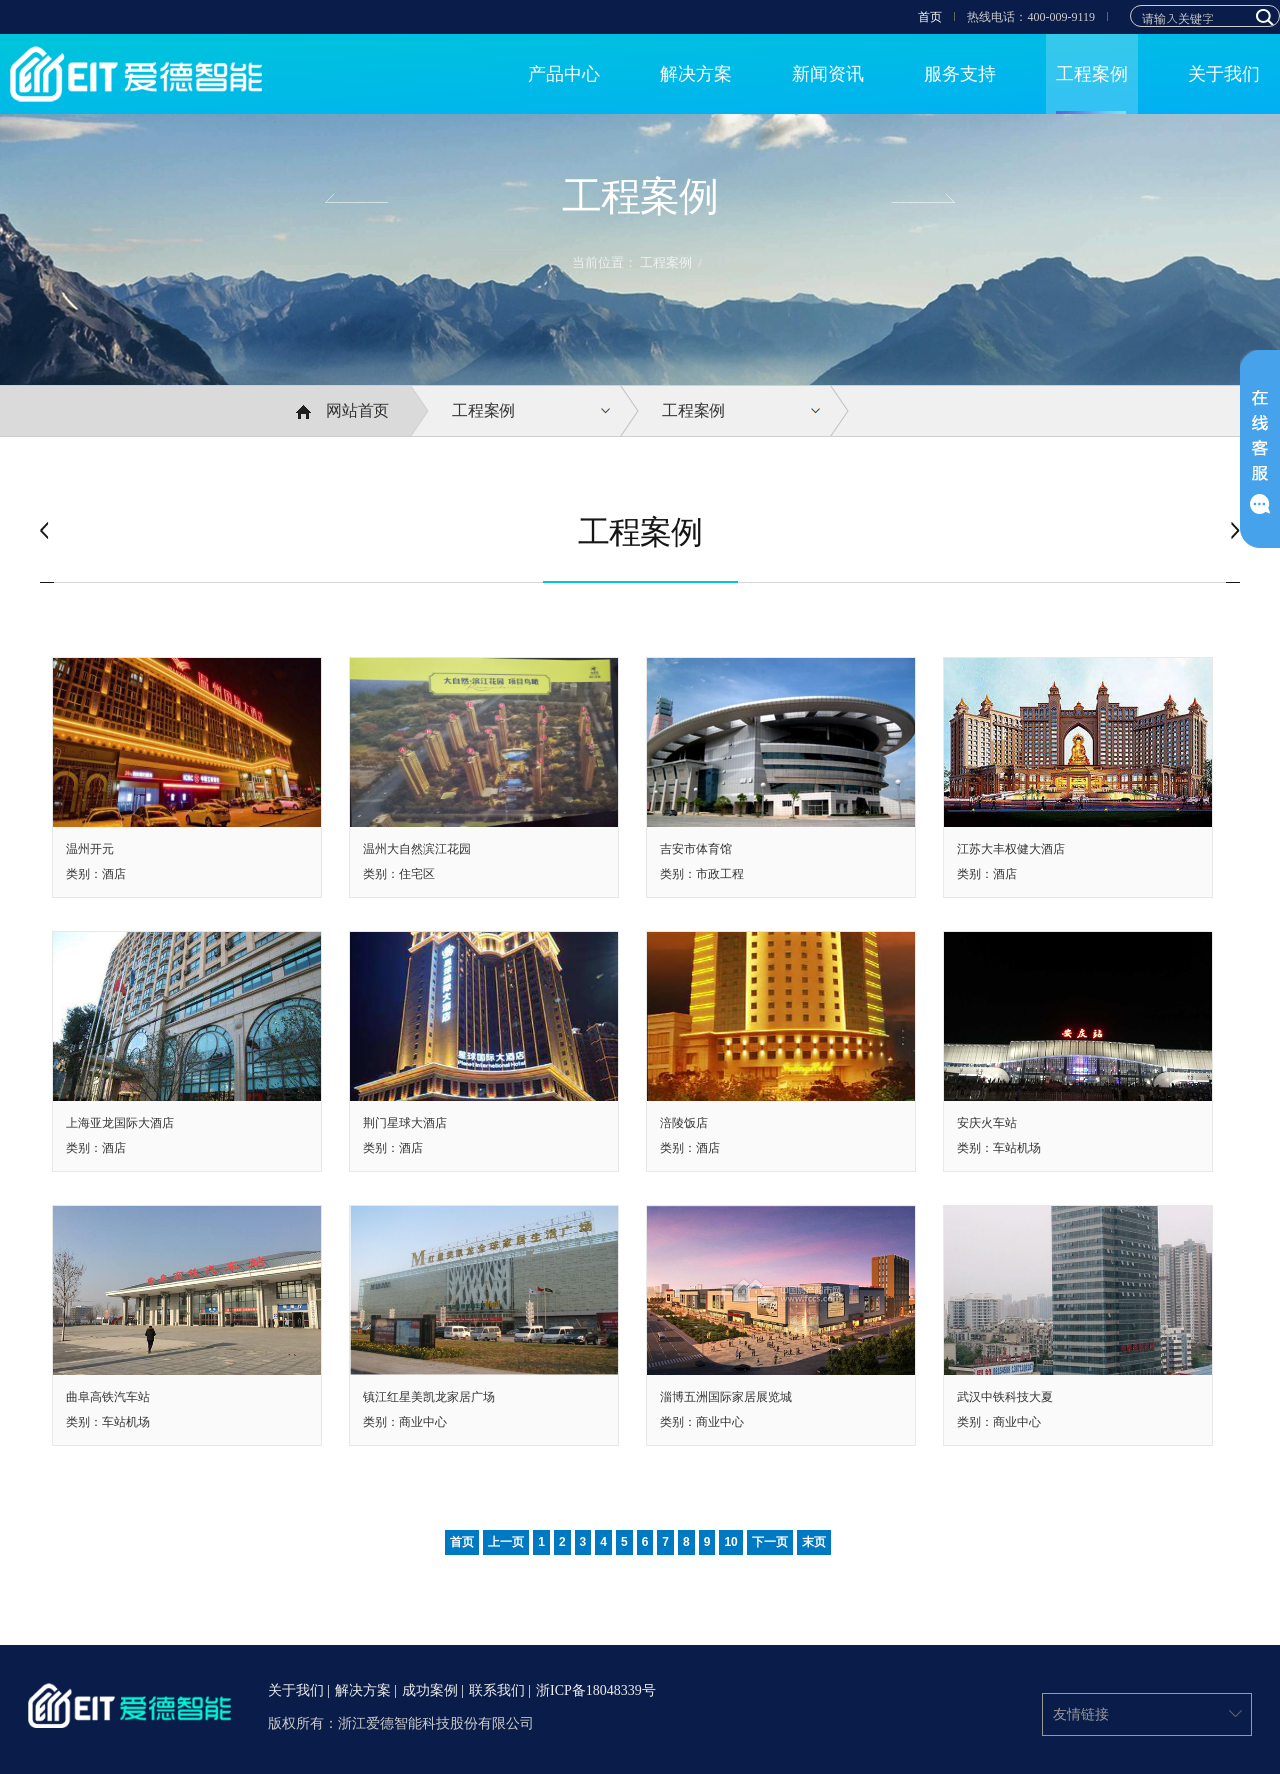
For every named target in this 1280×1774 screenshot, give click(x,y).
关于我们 (1224, 74)
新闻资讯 (828, 74)
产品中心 (564, 74)
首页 (930, 17)
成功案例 (430, 1691)
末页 (814, 1542)
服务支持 (960, 74)
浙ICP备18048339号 (596, 1691)
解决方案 (696, 74)
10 (730, 1542)
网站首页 (342, 411)
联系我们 (497, 1691)
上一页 (506, 1542)
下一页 (770, 1542)
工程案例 (1092, 74)
